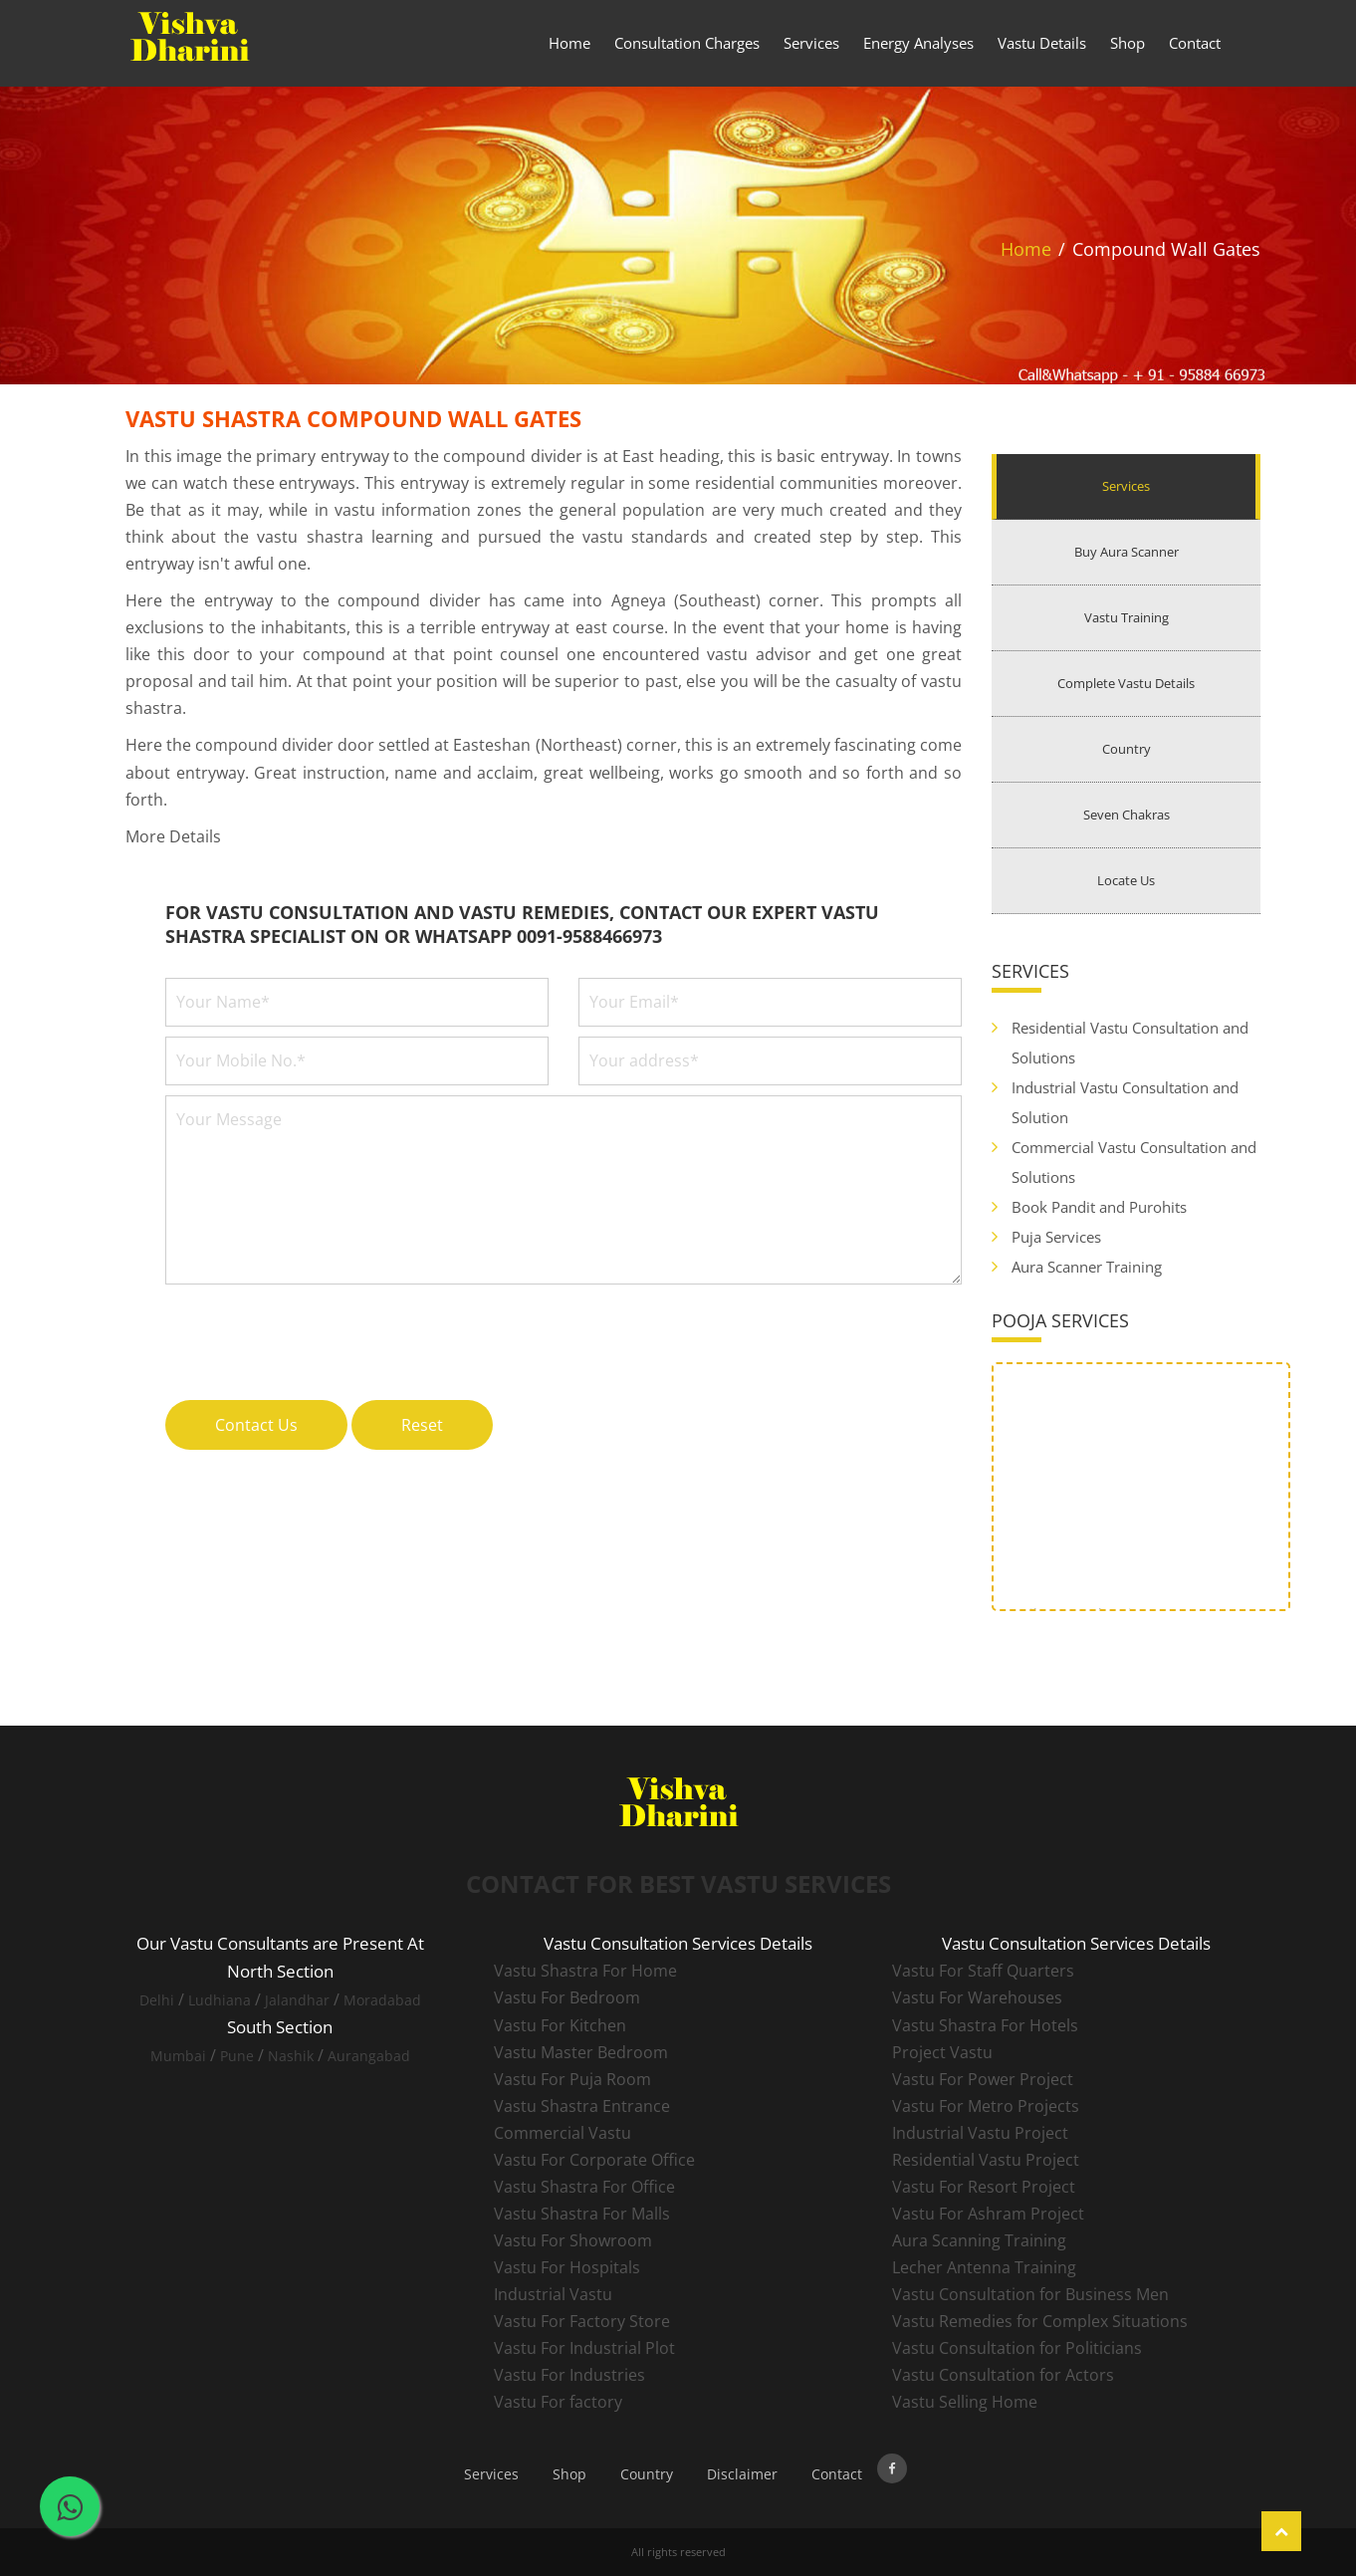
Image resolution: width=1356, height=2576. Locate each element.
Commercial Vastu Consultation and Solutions (1134, 1162)
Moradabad (382, 2000)
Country (1126, 749)
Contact (1195, 43)
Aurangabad (369, 2055)
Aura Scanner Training (1087, 1267)
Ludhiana (219, 2000)
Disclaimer (742, 2473)
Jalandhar (297, 2000)
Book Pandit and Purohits (1099, 1207)
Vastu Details (1042, 43)
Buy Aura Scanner (1126, 552)
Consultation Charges (687, 43)
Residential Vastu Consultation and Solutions (1130, 1042)
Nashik (291, 2055)
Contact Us (256, 1425)
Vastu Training (1126, 617)
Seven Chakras (1126, 814)
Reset (422, 1425)
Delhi (156, 2000)
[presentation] (316, 1331)
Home (569, 43)
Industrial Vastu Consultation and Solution (1125, 1102)
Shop (1127, 43)
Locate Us (1126, 880)
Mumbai (178, 2055)
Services (811, 43)
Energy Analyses (918, 43)
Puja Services (1056, 1237)
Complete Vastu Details (1126, 683)
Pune (237, 2055)
